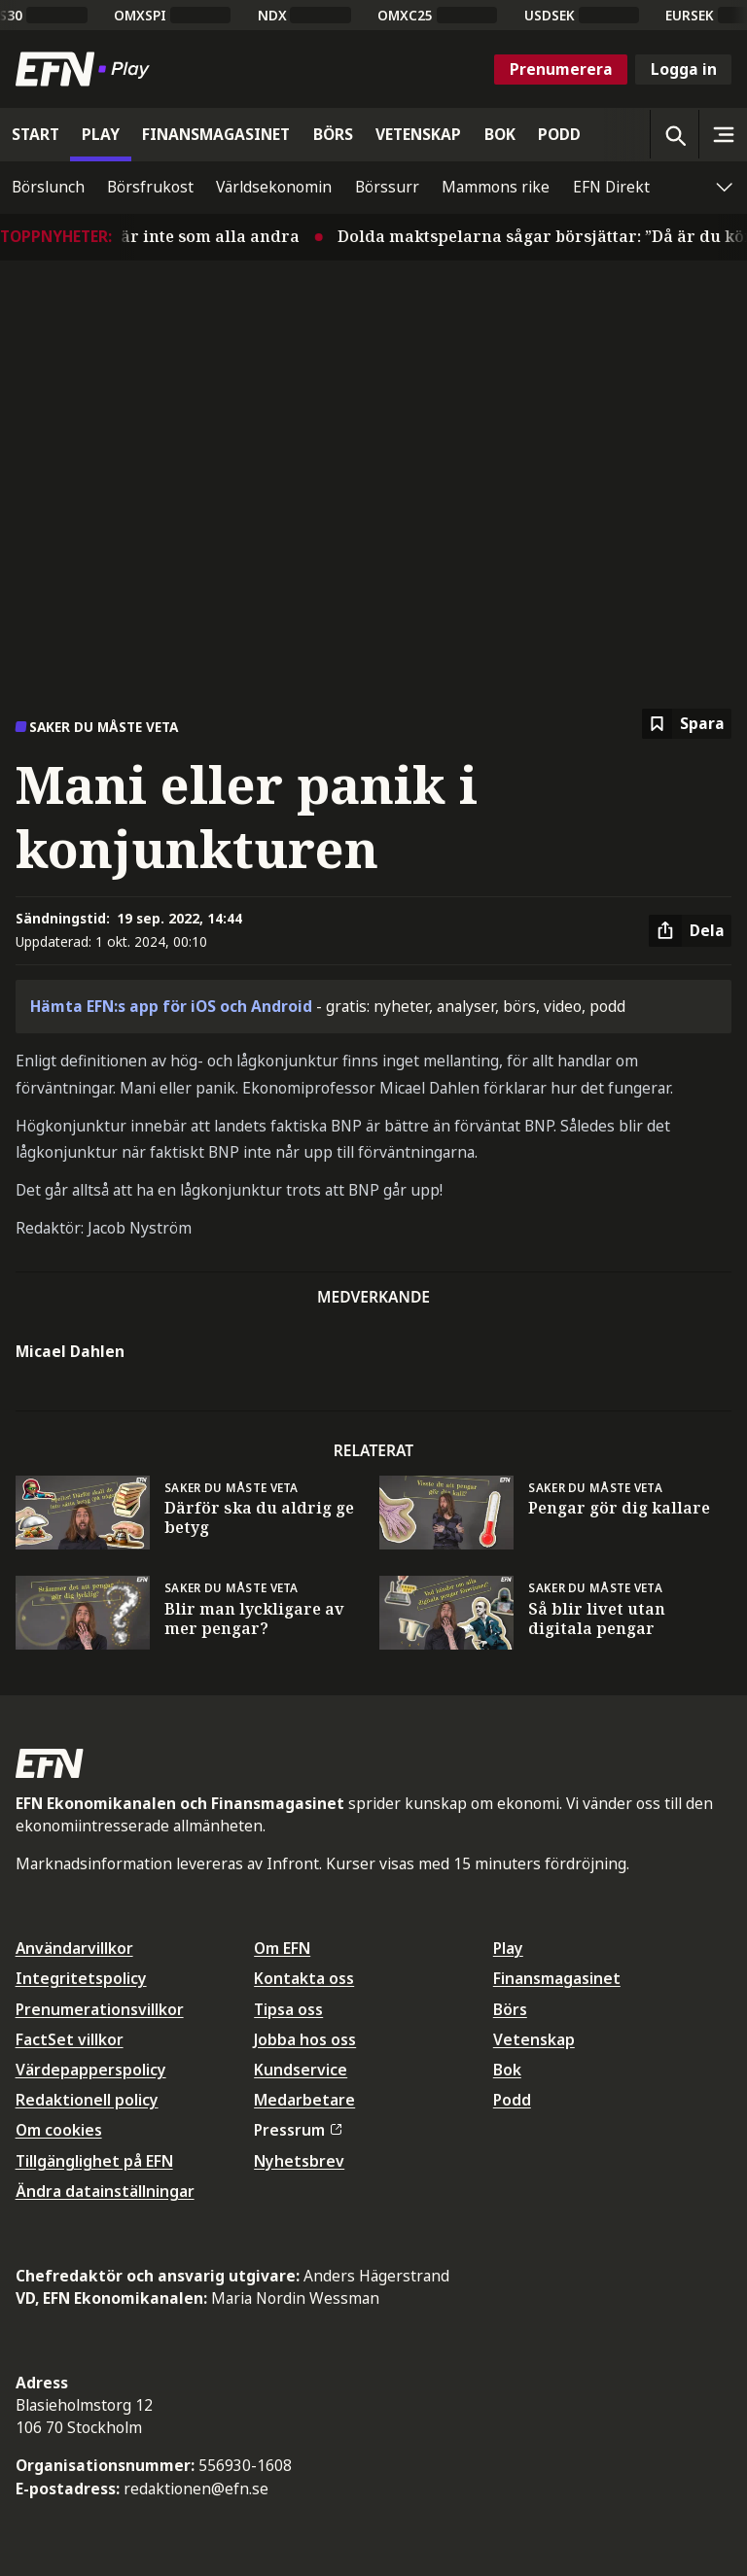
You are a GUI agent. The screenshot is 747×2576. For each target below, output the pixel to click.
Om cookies (59, 2130)
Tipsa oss (288, 2009)
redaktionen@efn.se (196, 2488)
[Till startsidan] (87, 69)
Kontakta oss (304, 1978)
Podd (512, 2099)
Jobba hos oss (305, 2039)
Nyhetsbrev (299, 2161)
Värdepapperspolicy (91, 2069)
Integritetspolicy (81, 1978)
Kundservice (300, 2069)
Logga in (684, 69)
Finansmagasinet (557, 1978)
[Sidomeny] (722, 134)
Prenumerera (561, 69)
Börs (510, 2009)
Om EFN (282, 1948)
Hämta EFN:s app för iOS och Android (171, 1006)
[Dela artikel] (690, 931)
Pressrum (297, 2130)
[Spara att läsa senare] (686, 724)
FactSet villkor (70, 2039)
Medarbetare (304, 2099)
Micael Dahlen (70, 1351)
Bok (507, 2069)
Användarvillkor (74, 1948)
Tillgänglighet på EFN (94, 2161)
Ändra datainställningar (105, 2191)
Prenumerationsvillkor (100, 2009)
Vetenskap (534, 2039)
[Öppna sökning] (674, 134)
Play (508, 1948)
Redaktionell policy (87, 2099)
